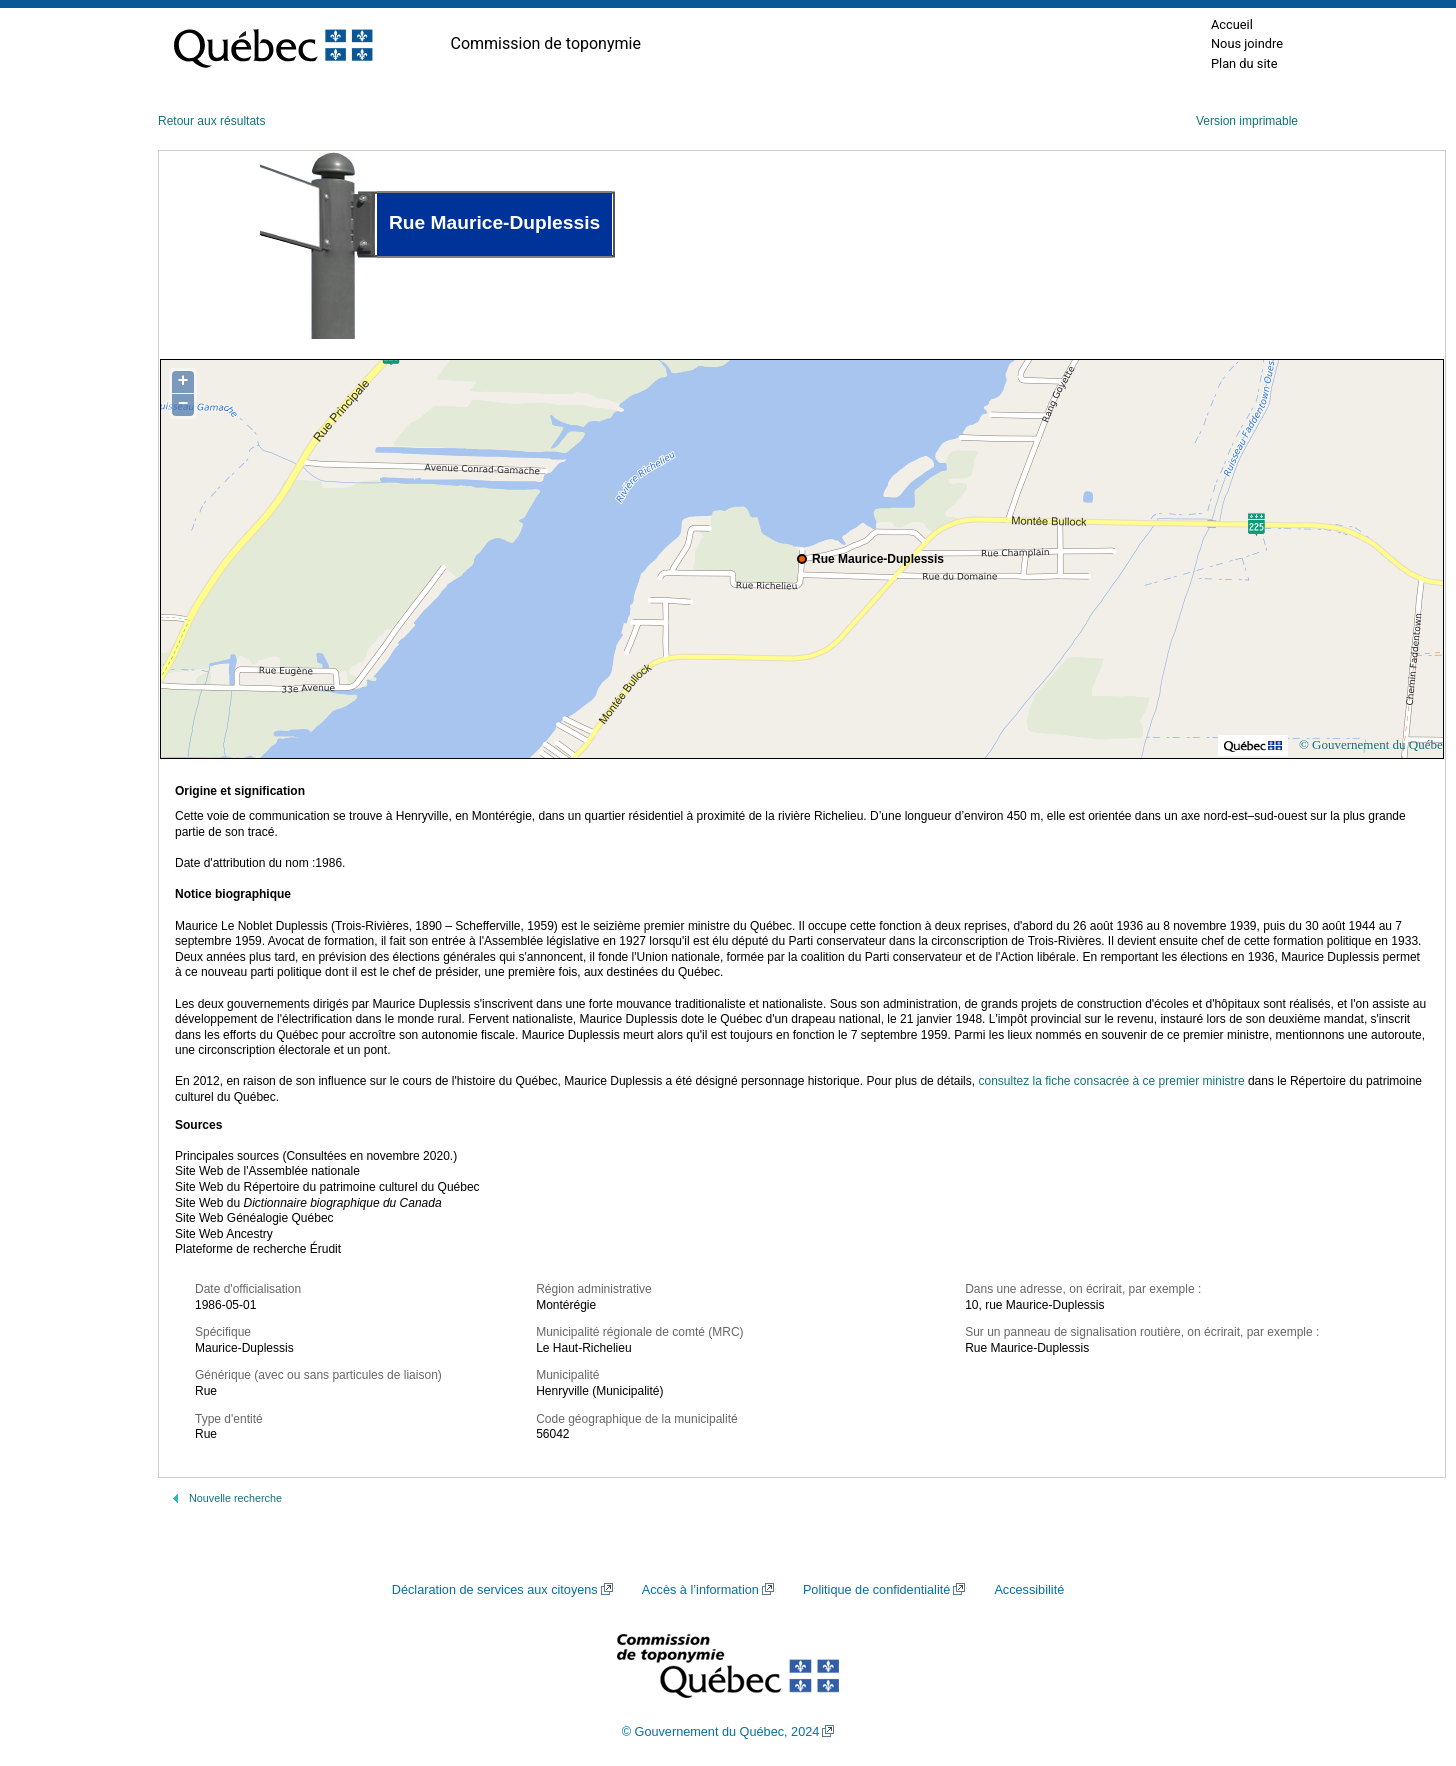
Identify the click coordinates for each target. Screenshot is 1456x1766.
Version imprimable (1247, 121)
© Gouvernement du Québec (1374, 744)
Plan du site (1244, 63)
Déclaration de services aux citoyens (495, 1590)
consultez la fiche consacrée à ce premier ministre (1111, 1081)
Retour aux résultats (211, 121)
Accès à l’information (700, 1590)
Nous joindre (1247, 43)
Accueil (1232, 24)
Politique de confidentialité (876, 1590)
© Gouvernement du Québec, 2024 (721, 1732)
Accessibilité (1029, 1590)
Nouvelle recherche (235, 1498)
